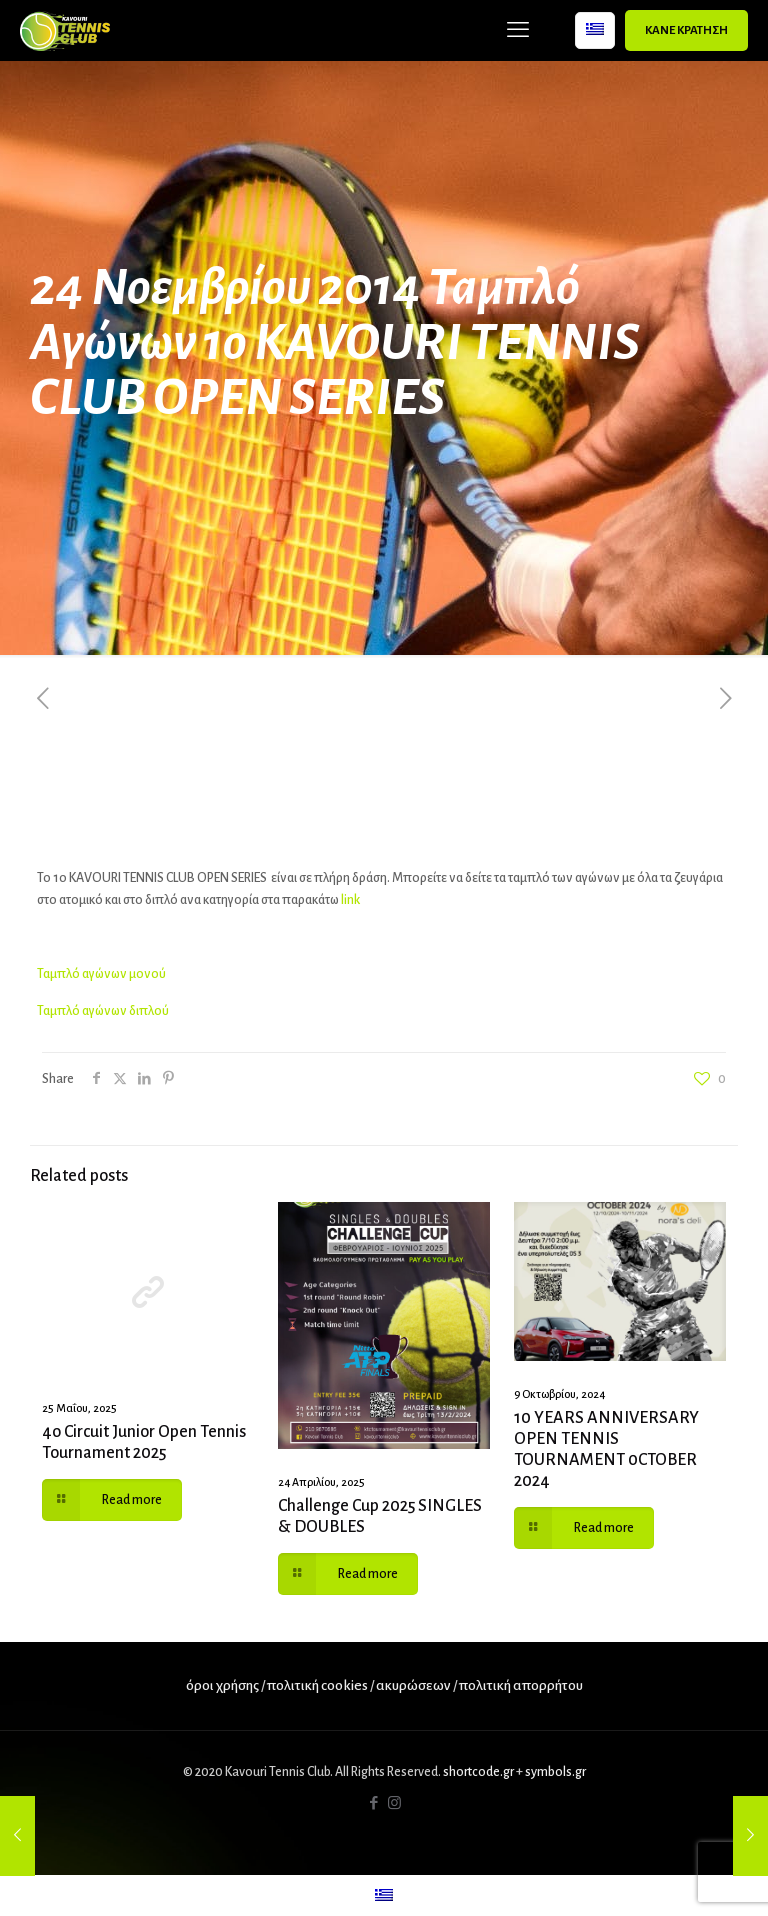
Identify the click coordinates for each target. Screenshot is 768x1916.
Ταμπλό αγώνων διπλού (103, 1011)
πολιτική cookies (317, 1685)
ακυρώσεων (414, 1685)
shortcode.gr (478, 1772)
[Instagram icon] (394, 1803)
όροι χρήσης (222, 1685)
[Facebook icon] (373, 1803)
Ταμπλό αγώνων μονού (101, 974)
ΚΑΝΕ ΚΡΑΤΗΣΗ (686, 30)
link (350, 900)
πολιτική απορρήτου (521, 1685)
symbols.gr (555, 1772)
